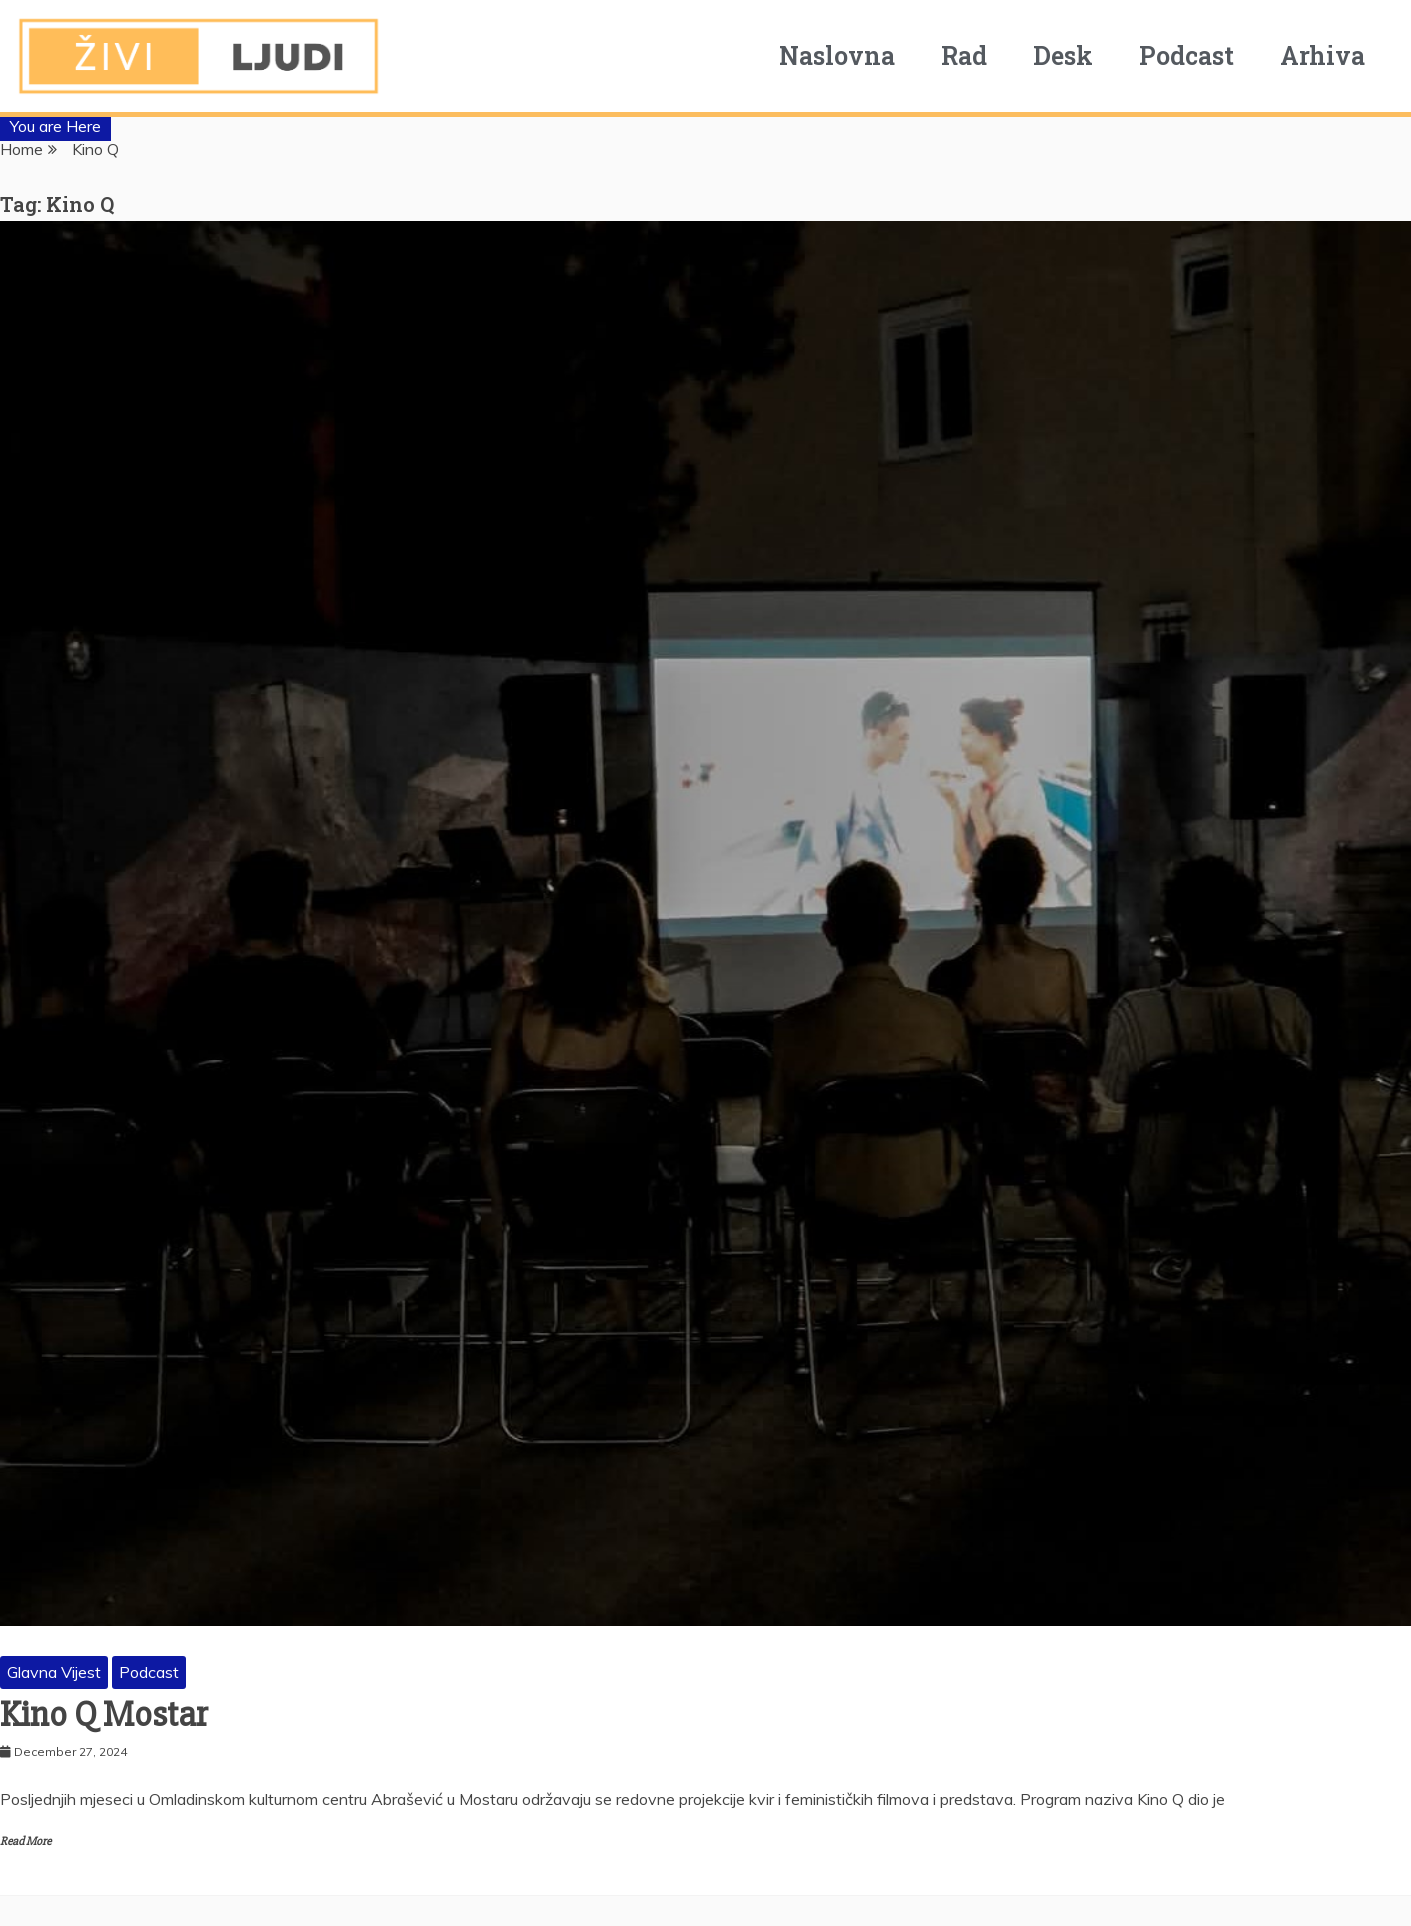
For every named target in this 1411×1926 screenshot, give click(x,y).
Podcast (1193, 55)
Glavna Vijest (54, 1672)
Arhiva (1329, 55)
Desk (1070, 55)
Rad (971, 55)
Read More (25, 1841)
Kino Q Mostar (104, 1715)
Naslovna (844, 55)
